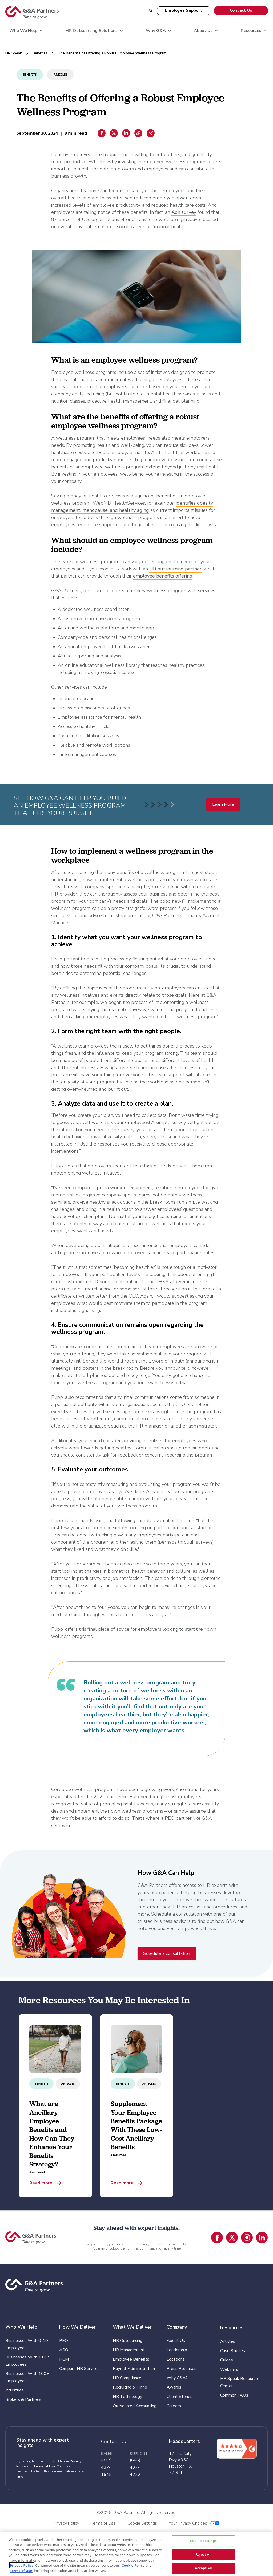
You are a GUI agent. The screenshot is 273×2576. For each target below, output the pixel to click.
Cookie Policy (133, 2565)
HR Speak (13, 53)
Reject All (203, 2554)
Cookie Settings (203, 2540)
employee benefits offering (162, 576)
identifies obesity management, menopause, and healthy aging (132, 506)
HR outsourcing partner (175, 569)
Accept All (203, 2568)
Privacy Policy (149, 2244)
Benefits (40, 53)
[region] (136, 2554)
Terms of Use (177, 2244)
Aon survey (183, 212)
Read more (40, 2183)
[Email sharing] (151, 133)
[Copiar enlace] (138, 133)
